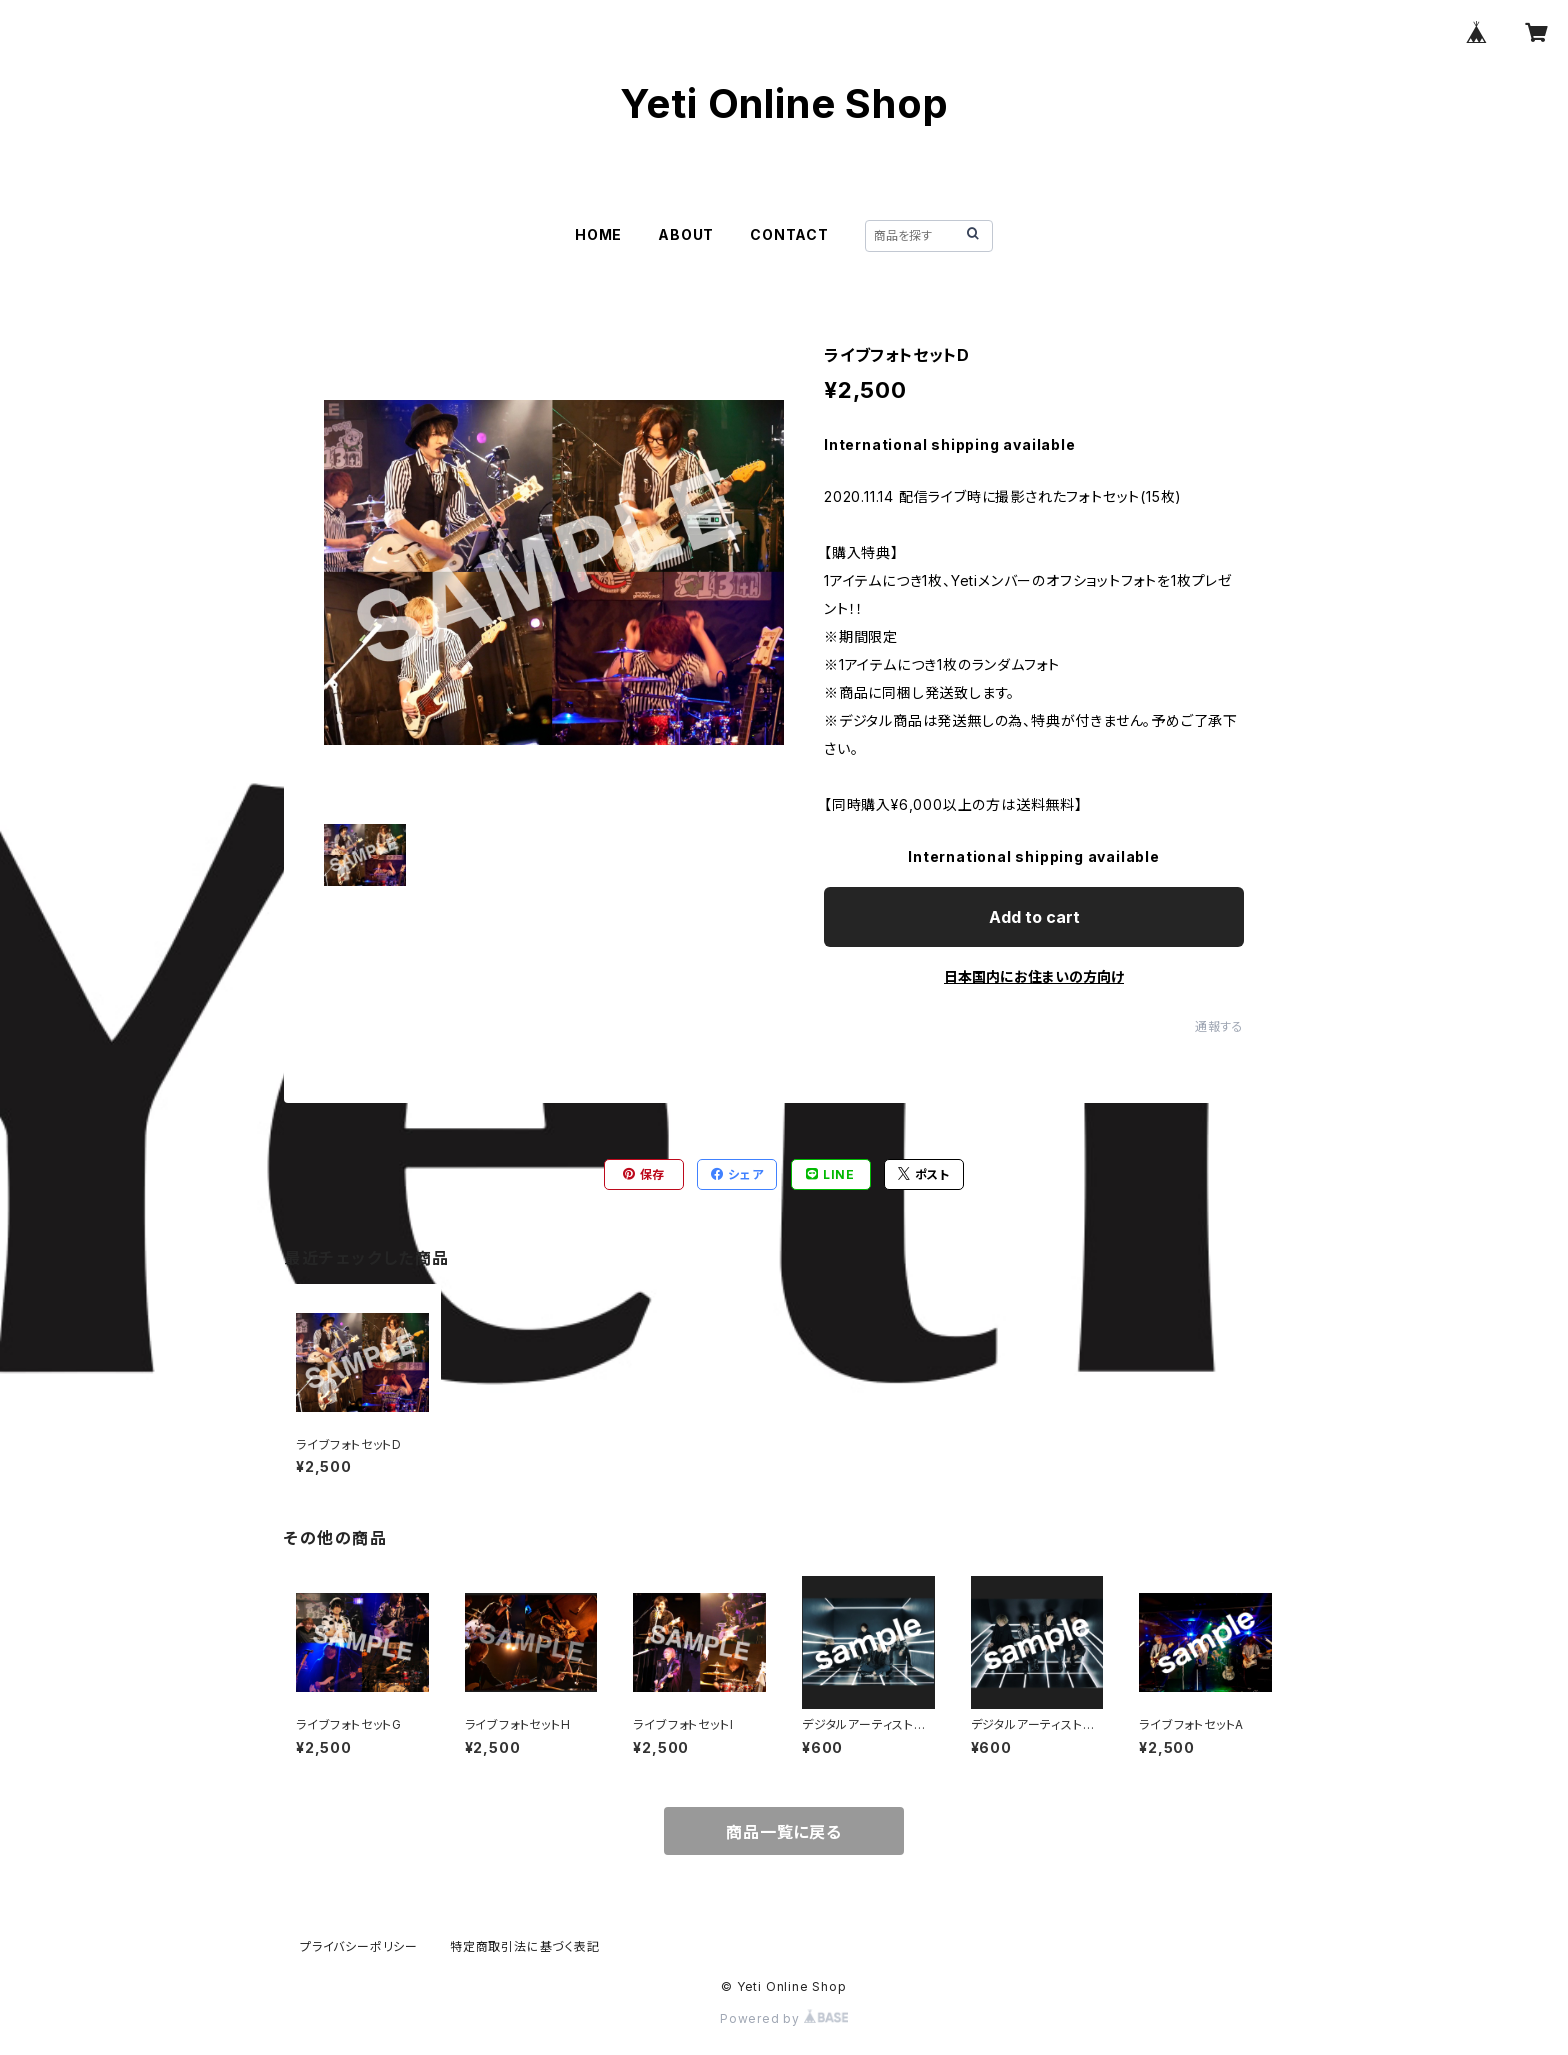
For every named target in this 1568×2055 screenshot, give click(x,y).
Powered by (784, 2018)
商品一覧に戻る (784, 1832)
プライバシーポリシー (359, 1946)
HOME (598, 234)
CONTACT (789, 234)
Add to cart (1034, 917)
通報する (1219, 1026)
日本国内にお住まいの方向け (1034, 976)
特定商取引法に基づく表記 (525, 1946)
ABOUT (686, 234)
